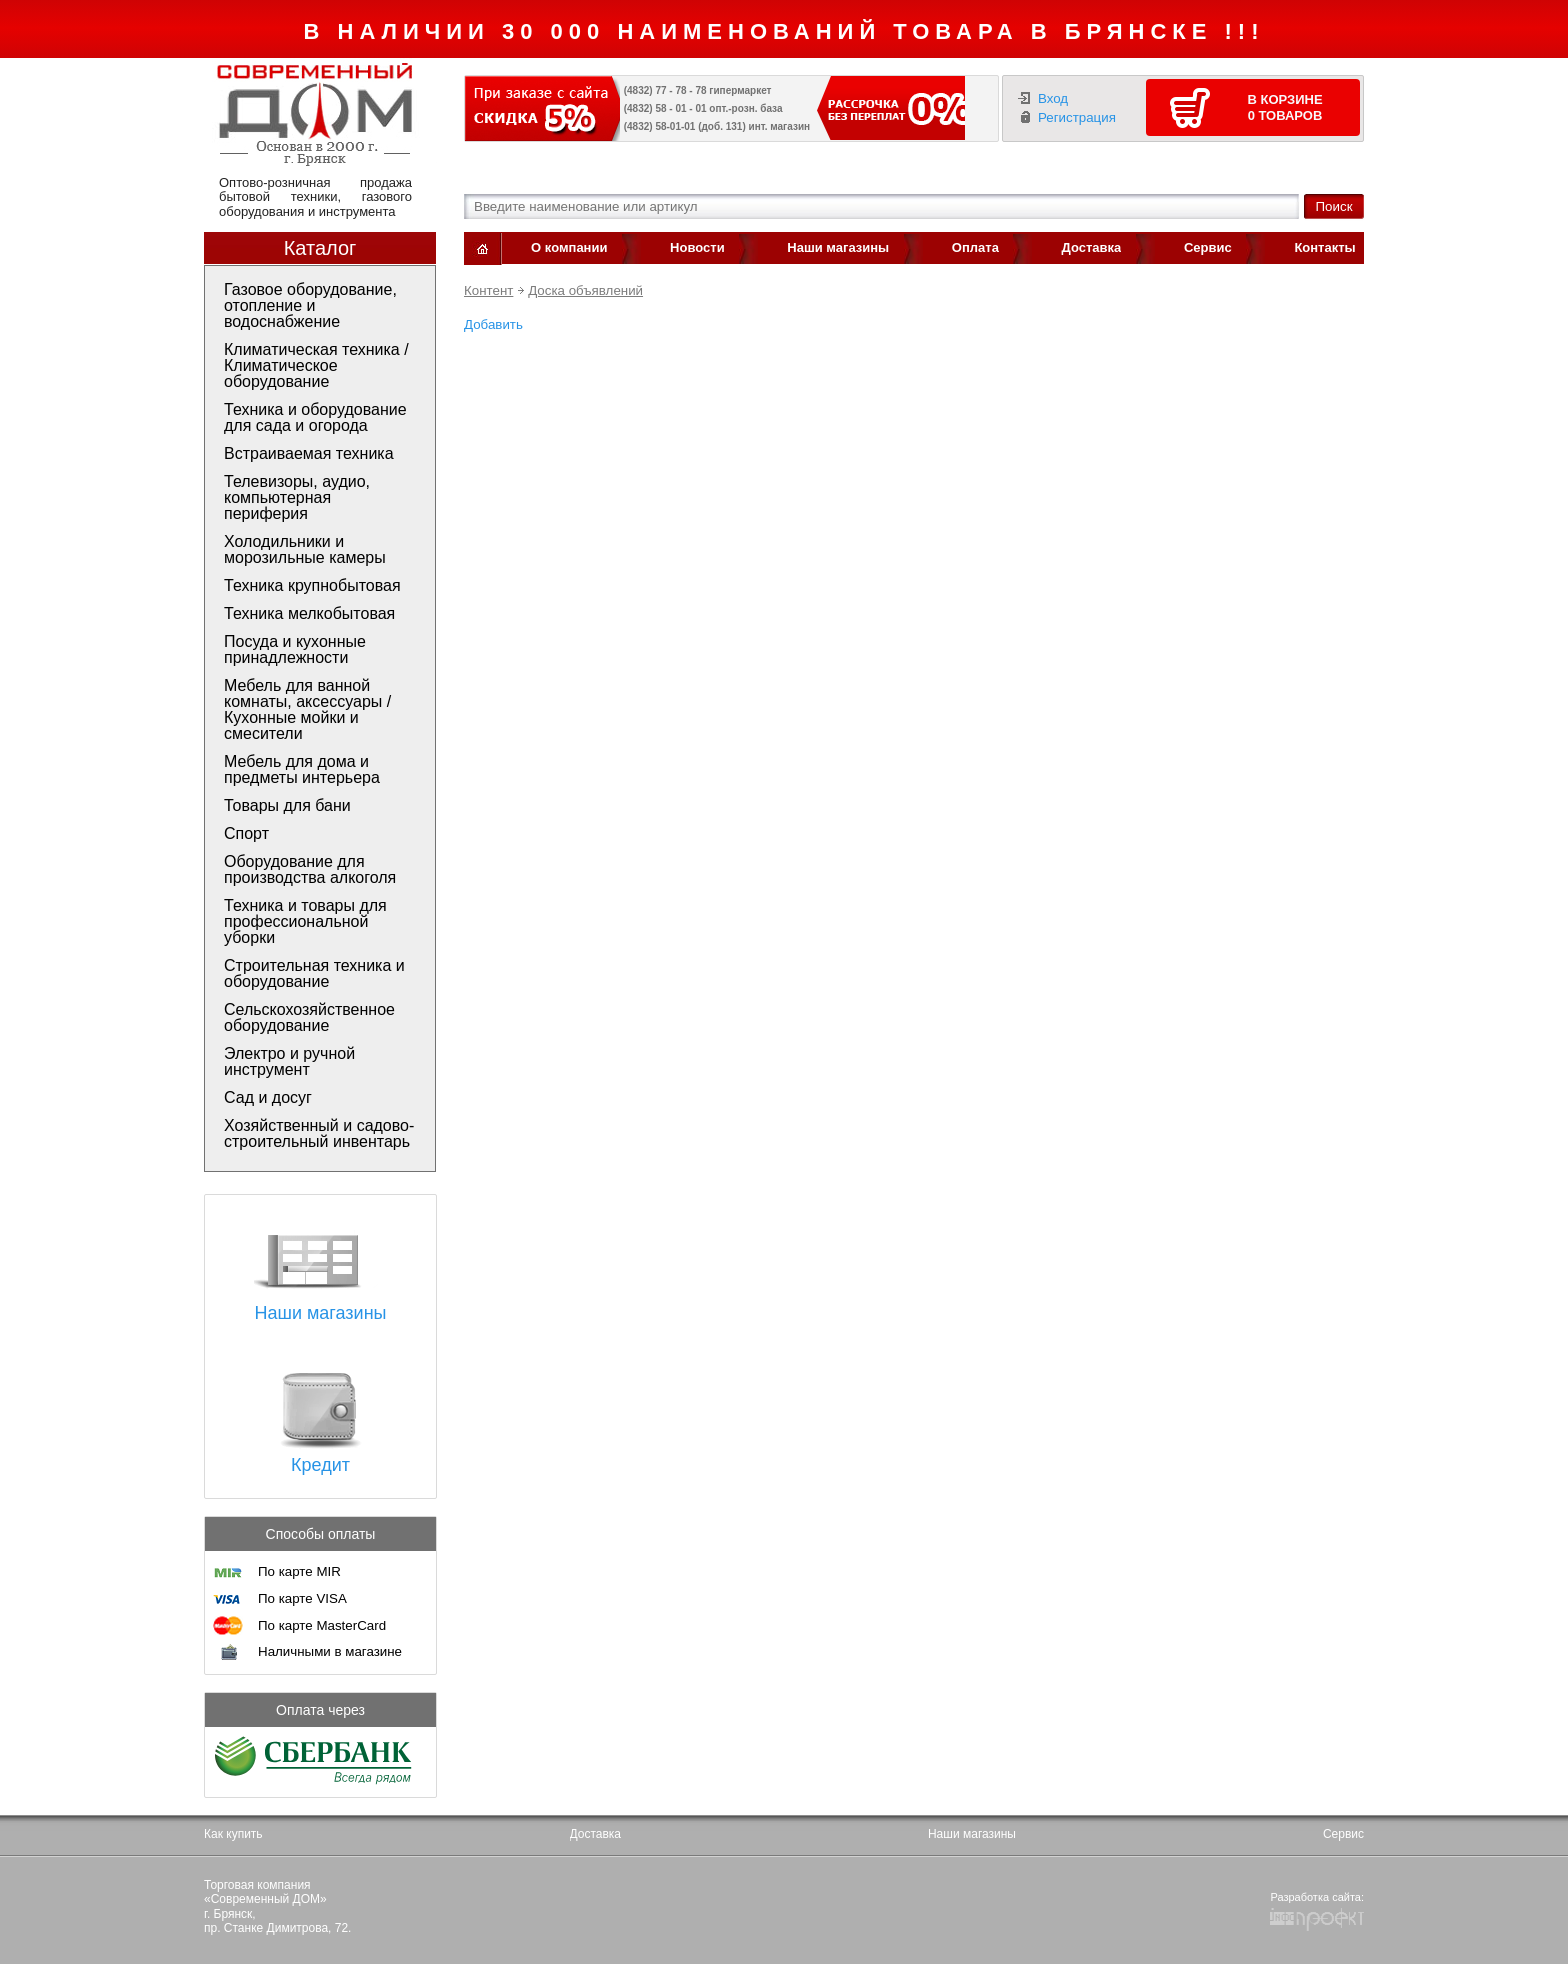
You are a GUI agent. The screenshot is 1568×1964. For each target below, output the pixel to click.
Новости (697, 247)
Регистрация (1077, 117)
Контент (488, 290)
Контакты (1324, 247)
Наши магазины (838, 247)
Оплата (975, 247)
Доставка (1092, 247)
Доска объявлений (585, 290)
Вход (1053, 98)
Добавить (493, 324)
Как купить (233, 1834)
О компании (569, 247)
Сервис (1208, 247)
